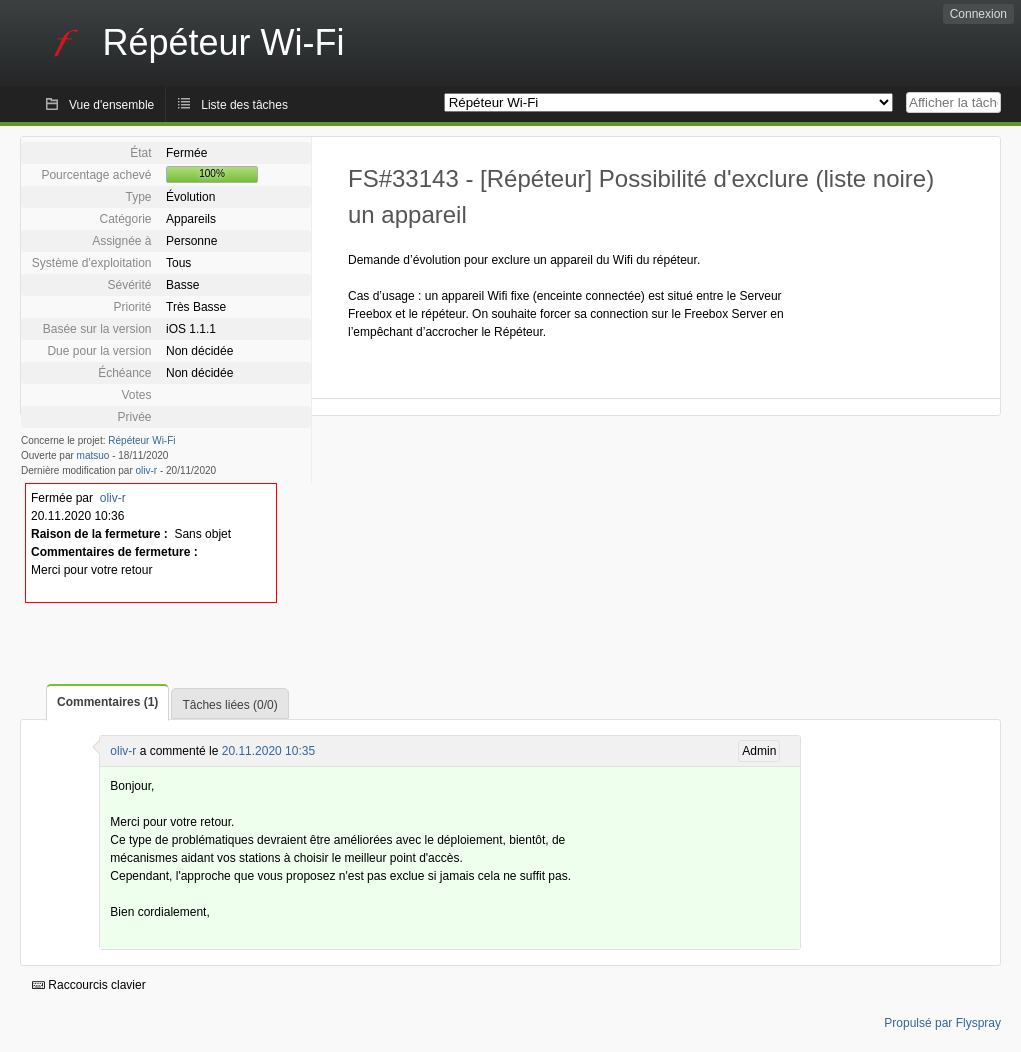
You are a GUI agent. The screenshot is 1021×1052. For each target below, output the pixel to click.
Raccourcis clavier (89, 985)
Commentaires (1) (107, 702)
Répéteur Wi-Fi (141, 440)
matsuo (93, 455)
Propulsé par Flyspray (942, 1023)
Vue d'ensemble (111, 105)
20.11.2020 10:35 (268, 751)
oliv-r (147, 470)
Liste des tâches (244, 105)
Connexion (978, 14)
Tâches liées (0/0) (229, 705)
